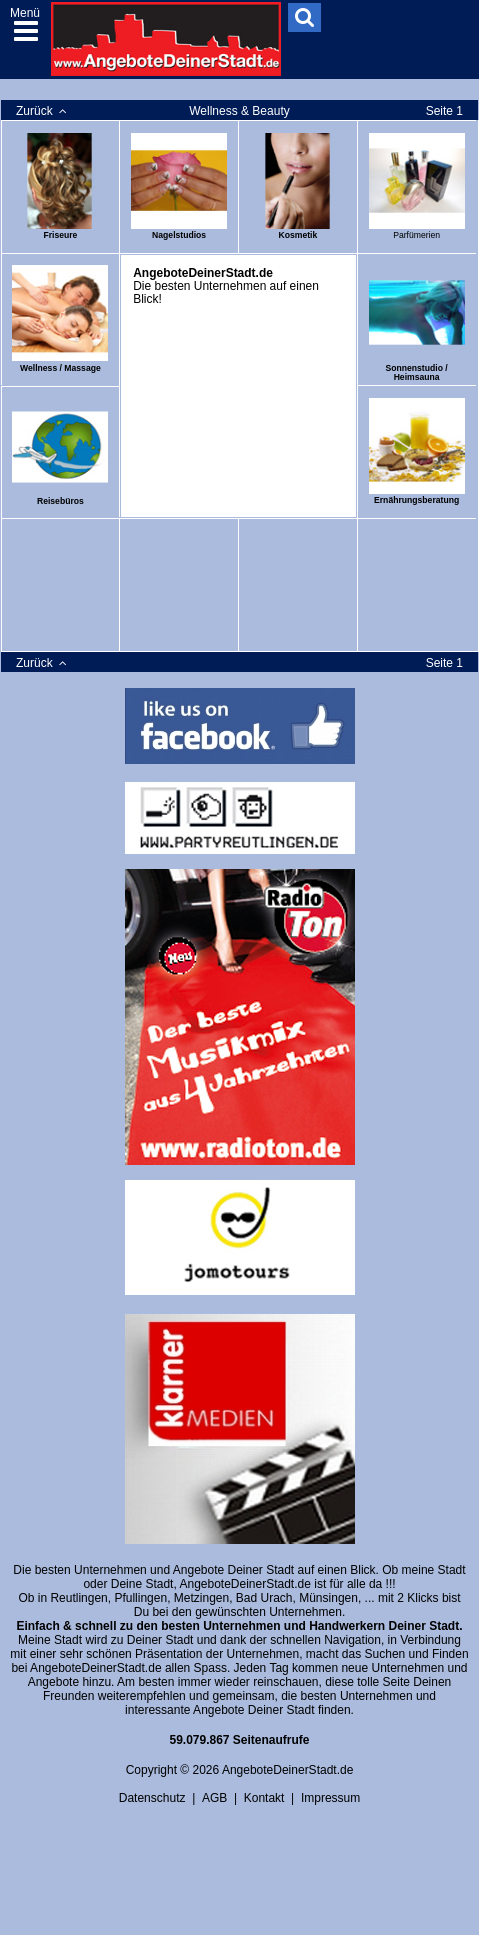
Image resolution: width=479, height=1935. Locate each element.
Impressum (330, 1798)
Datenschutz (152, 1798)
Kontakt (264, 1798)
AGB (214, 1798)
